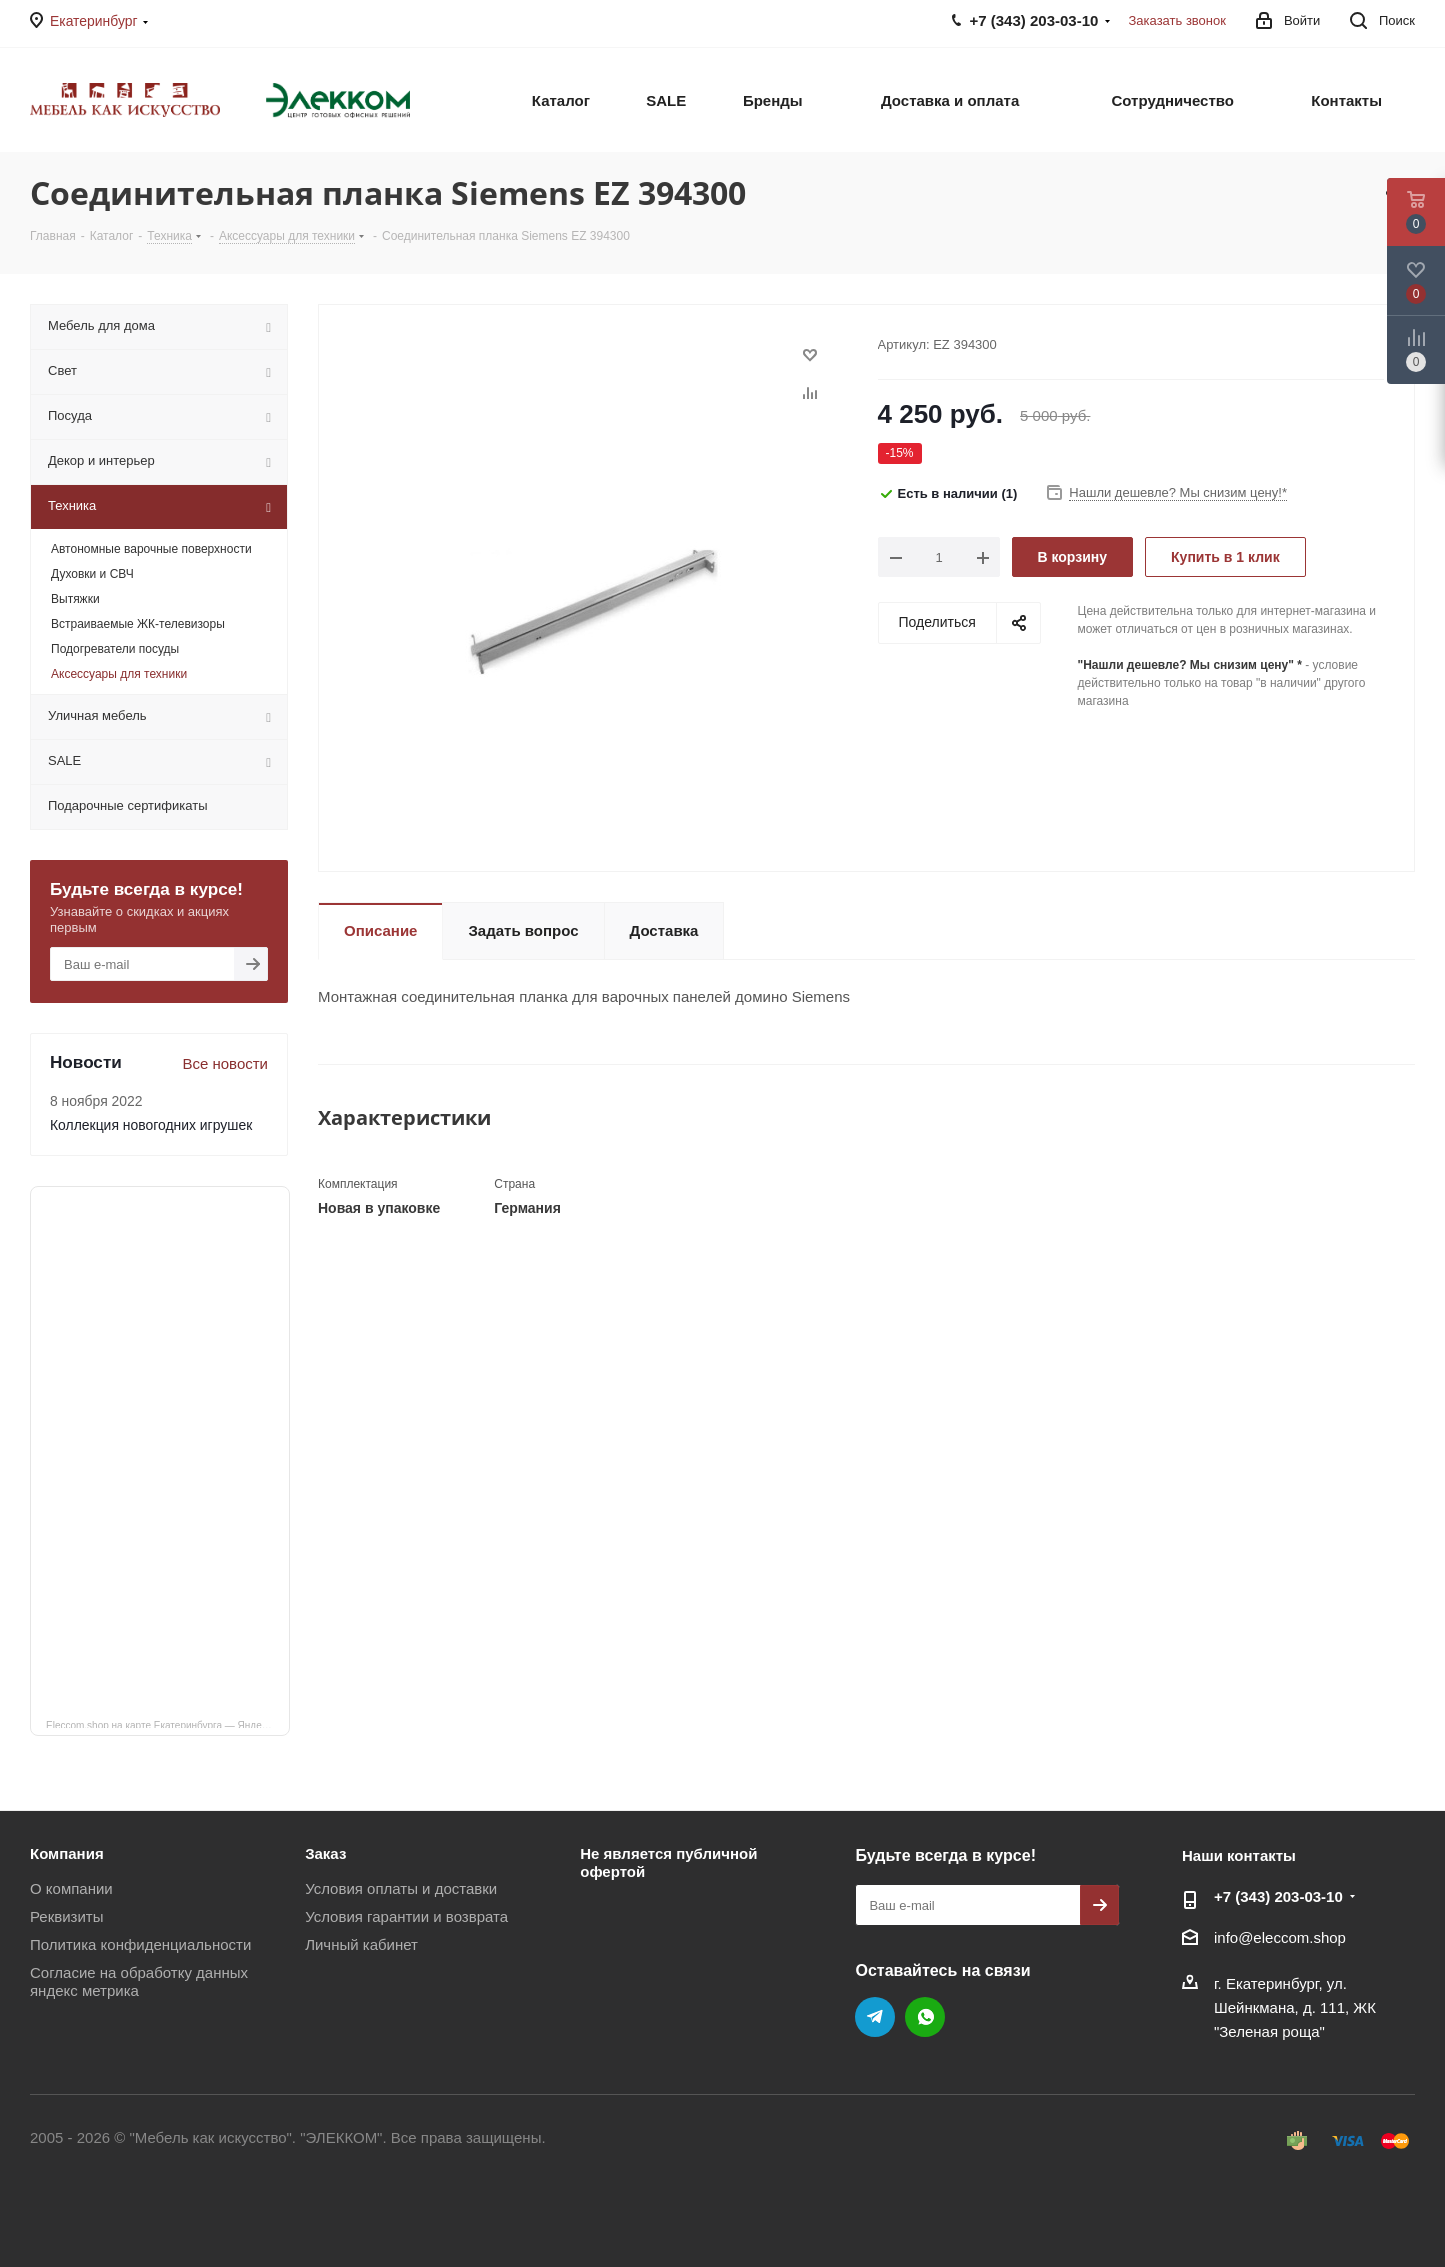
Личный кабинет (361, 1944)
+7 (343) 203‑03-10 (1278, 1896)
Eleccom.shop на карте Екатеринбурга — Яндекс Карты (168, 1724)
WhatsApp (925, 2017)
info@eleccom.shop (1280, 1937)
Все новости (225, 1063)
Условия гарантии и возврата (406, 1916)
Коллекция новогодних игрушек (151, 1125)
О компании (71, 1888)
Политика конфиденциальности (140, 1944)
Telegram (875, 2017)
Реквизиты (67, 1916)
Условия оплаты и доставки (401, 1888)
